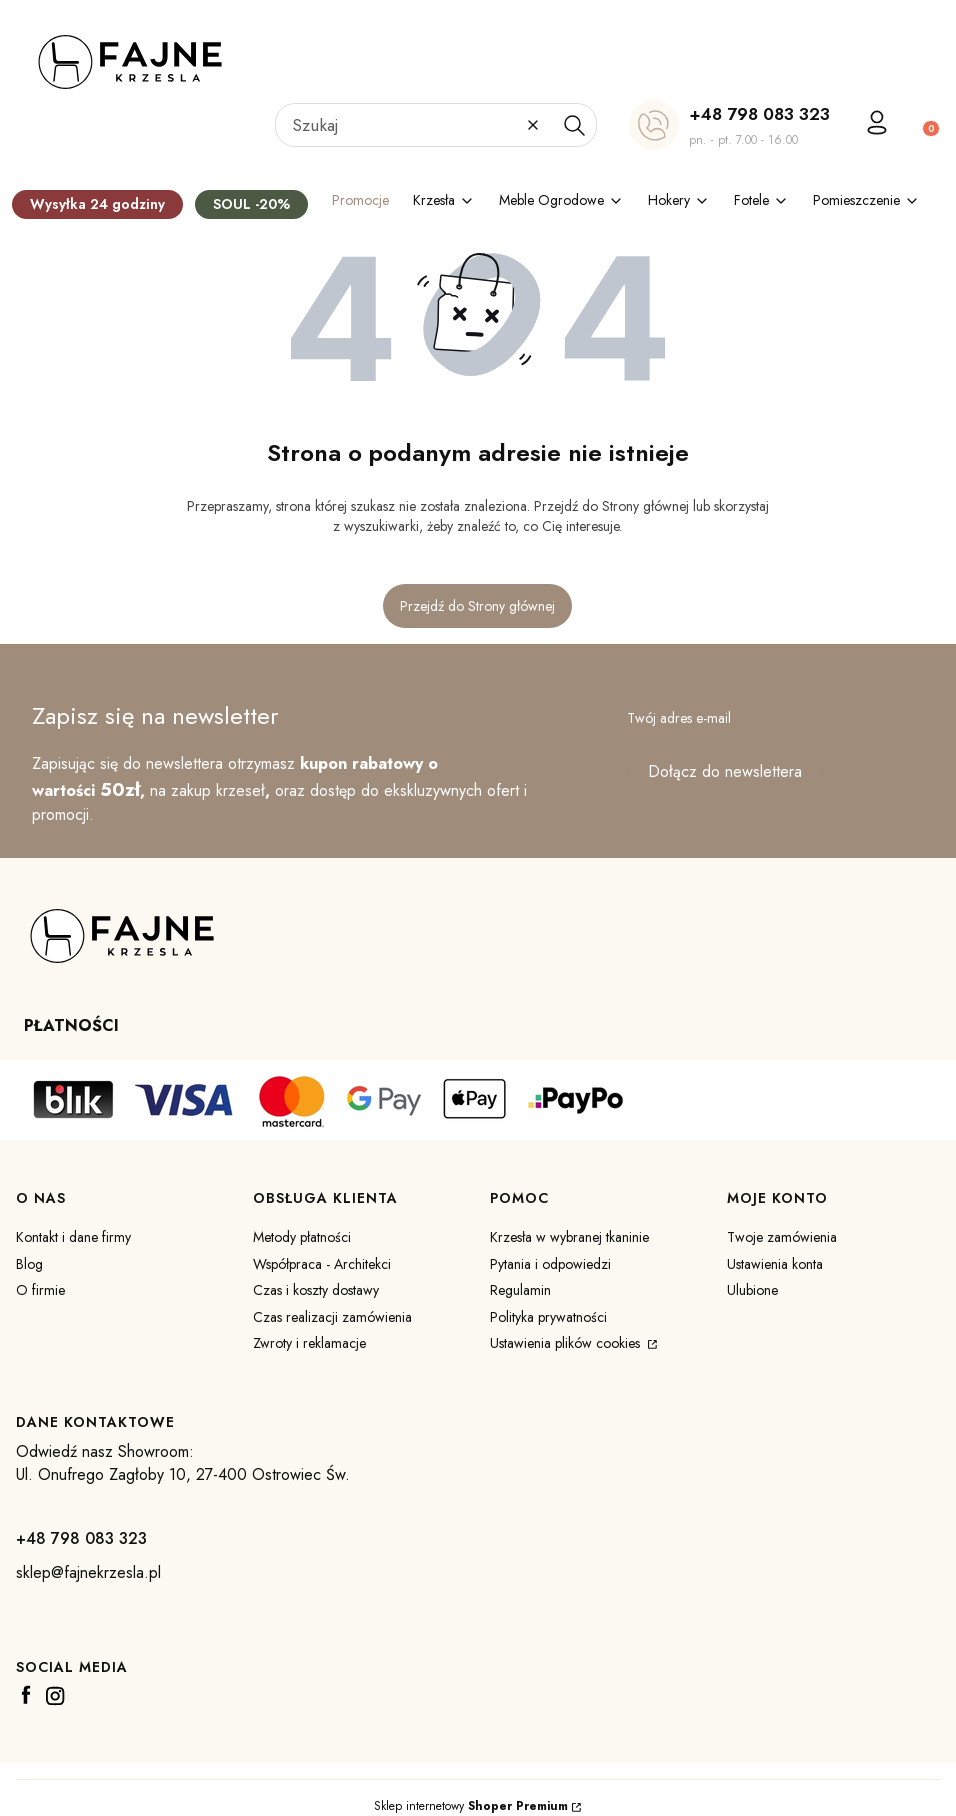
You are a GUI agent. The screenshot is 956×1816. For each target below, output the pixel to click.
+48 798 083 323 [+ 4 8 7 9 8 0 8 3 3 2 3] (759, 114)
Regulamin (520, 1290)
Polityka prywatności (548, 1317)
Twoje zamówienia (782, 1237)
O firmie (40, 1290)
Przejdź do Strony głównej (477, 606)
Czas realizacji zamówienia (332, 1317)
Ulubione (752, 1290)
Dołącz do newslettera (725, 771)
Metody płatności (302, 1237)
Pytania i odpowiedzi (550, 1264)
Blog (29, 1264)
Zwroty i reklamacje (309, 1343)
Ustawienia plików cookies (567, 1343)
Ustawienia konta (775, 1264)
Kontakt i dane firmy (73, 1237)
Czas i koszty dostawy (316, 1290)
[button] (574, 125)
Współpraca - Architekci (322, 1264)
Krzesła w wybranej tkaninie (569, 1237)
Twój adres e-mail (679, 718)
